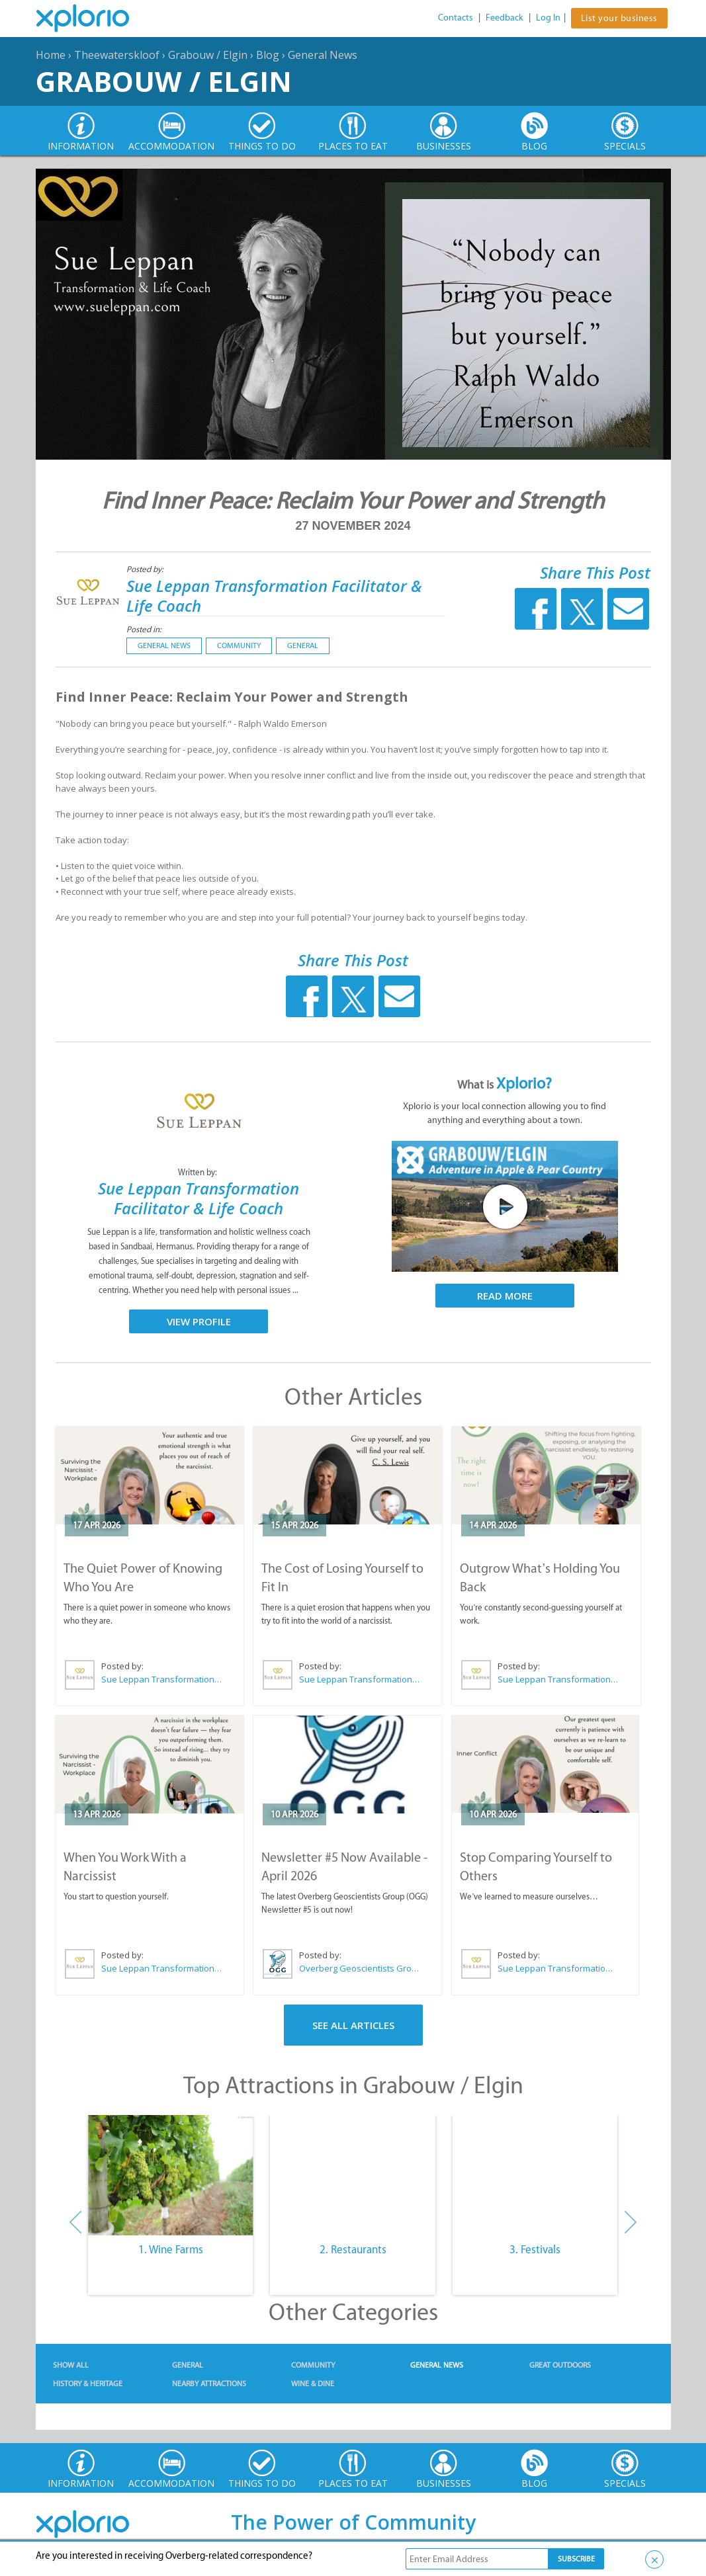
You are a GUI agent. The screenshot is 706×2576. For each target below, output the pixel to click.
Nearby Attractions (209, 2383)
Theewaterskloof (116, 55)
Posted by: (145, 569)
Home (51, 55)
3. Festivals (534, 2249)
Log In (548, 17)
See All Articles (353, 2025)
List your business (619, 18)
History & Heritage (87, 2383)
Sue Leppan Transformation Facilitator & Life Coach (274, 595)
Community (239, 645)
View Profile (199, 1321)
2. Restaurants (353, 2249)
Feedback (504, 17)
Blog (267, 55)
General (302, 645)
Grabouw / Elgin (207, 55)
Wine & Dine (312, 2383)
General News (322, 55)
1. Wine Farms (170, 2249)
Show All (71, 2365)
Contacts (455, 17)
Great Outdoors (560, 2365)
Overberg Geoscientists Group (360, 1968)
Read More (505, 1295)
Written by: (198, 1172)
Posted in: (143, 629)
